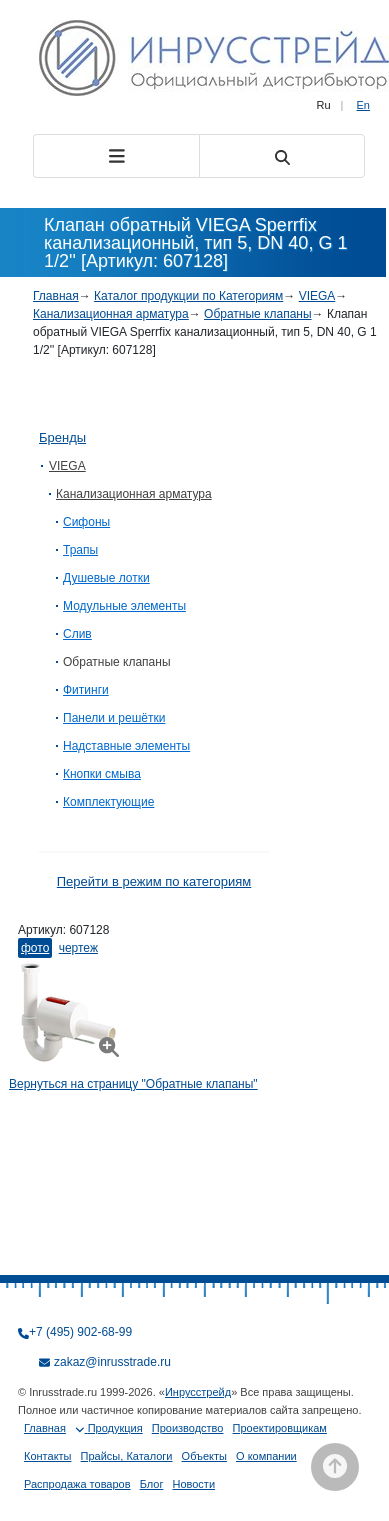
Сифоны (86, 522)
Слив (77, 634)
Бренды (62, 437)
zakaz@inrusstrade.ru (112, 1362)
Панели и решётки (114, 718)
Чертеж (78, 948)
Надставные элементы (126, 746)
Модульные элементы (124, 606)
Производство (188, 1428)
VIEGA (317, 296)
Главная (56, 296)
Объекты (204, 1456)
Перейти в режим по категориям (154, 881)
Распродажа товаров (77, 1484)
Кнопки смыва (102, 774)
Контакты (48, 1456)
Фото (35, 948)
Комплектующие (108, 802)
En (363, 105)
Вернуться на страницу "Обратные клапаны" (133, 1084)
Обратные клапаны (258, 314)
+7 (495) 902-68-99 (80, 1332)
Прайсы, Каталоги (127, 1456)
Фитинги (86, 690)
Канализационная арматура (111, 314)
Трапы (80, 550)
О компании (266, 1456)
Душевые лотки (106, 578)
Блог (152, 1484)
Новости (193, 1484)
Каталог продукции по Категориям (188, 296)
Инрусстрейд (198, 1392)
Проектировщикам (280, 1428)
